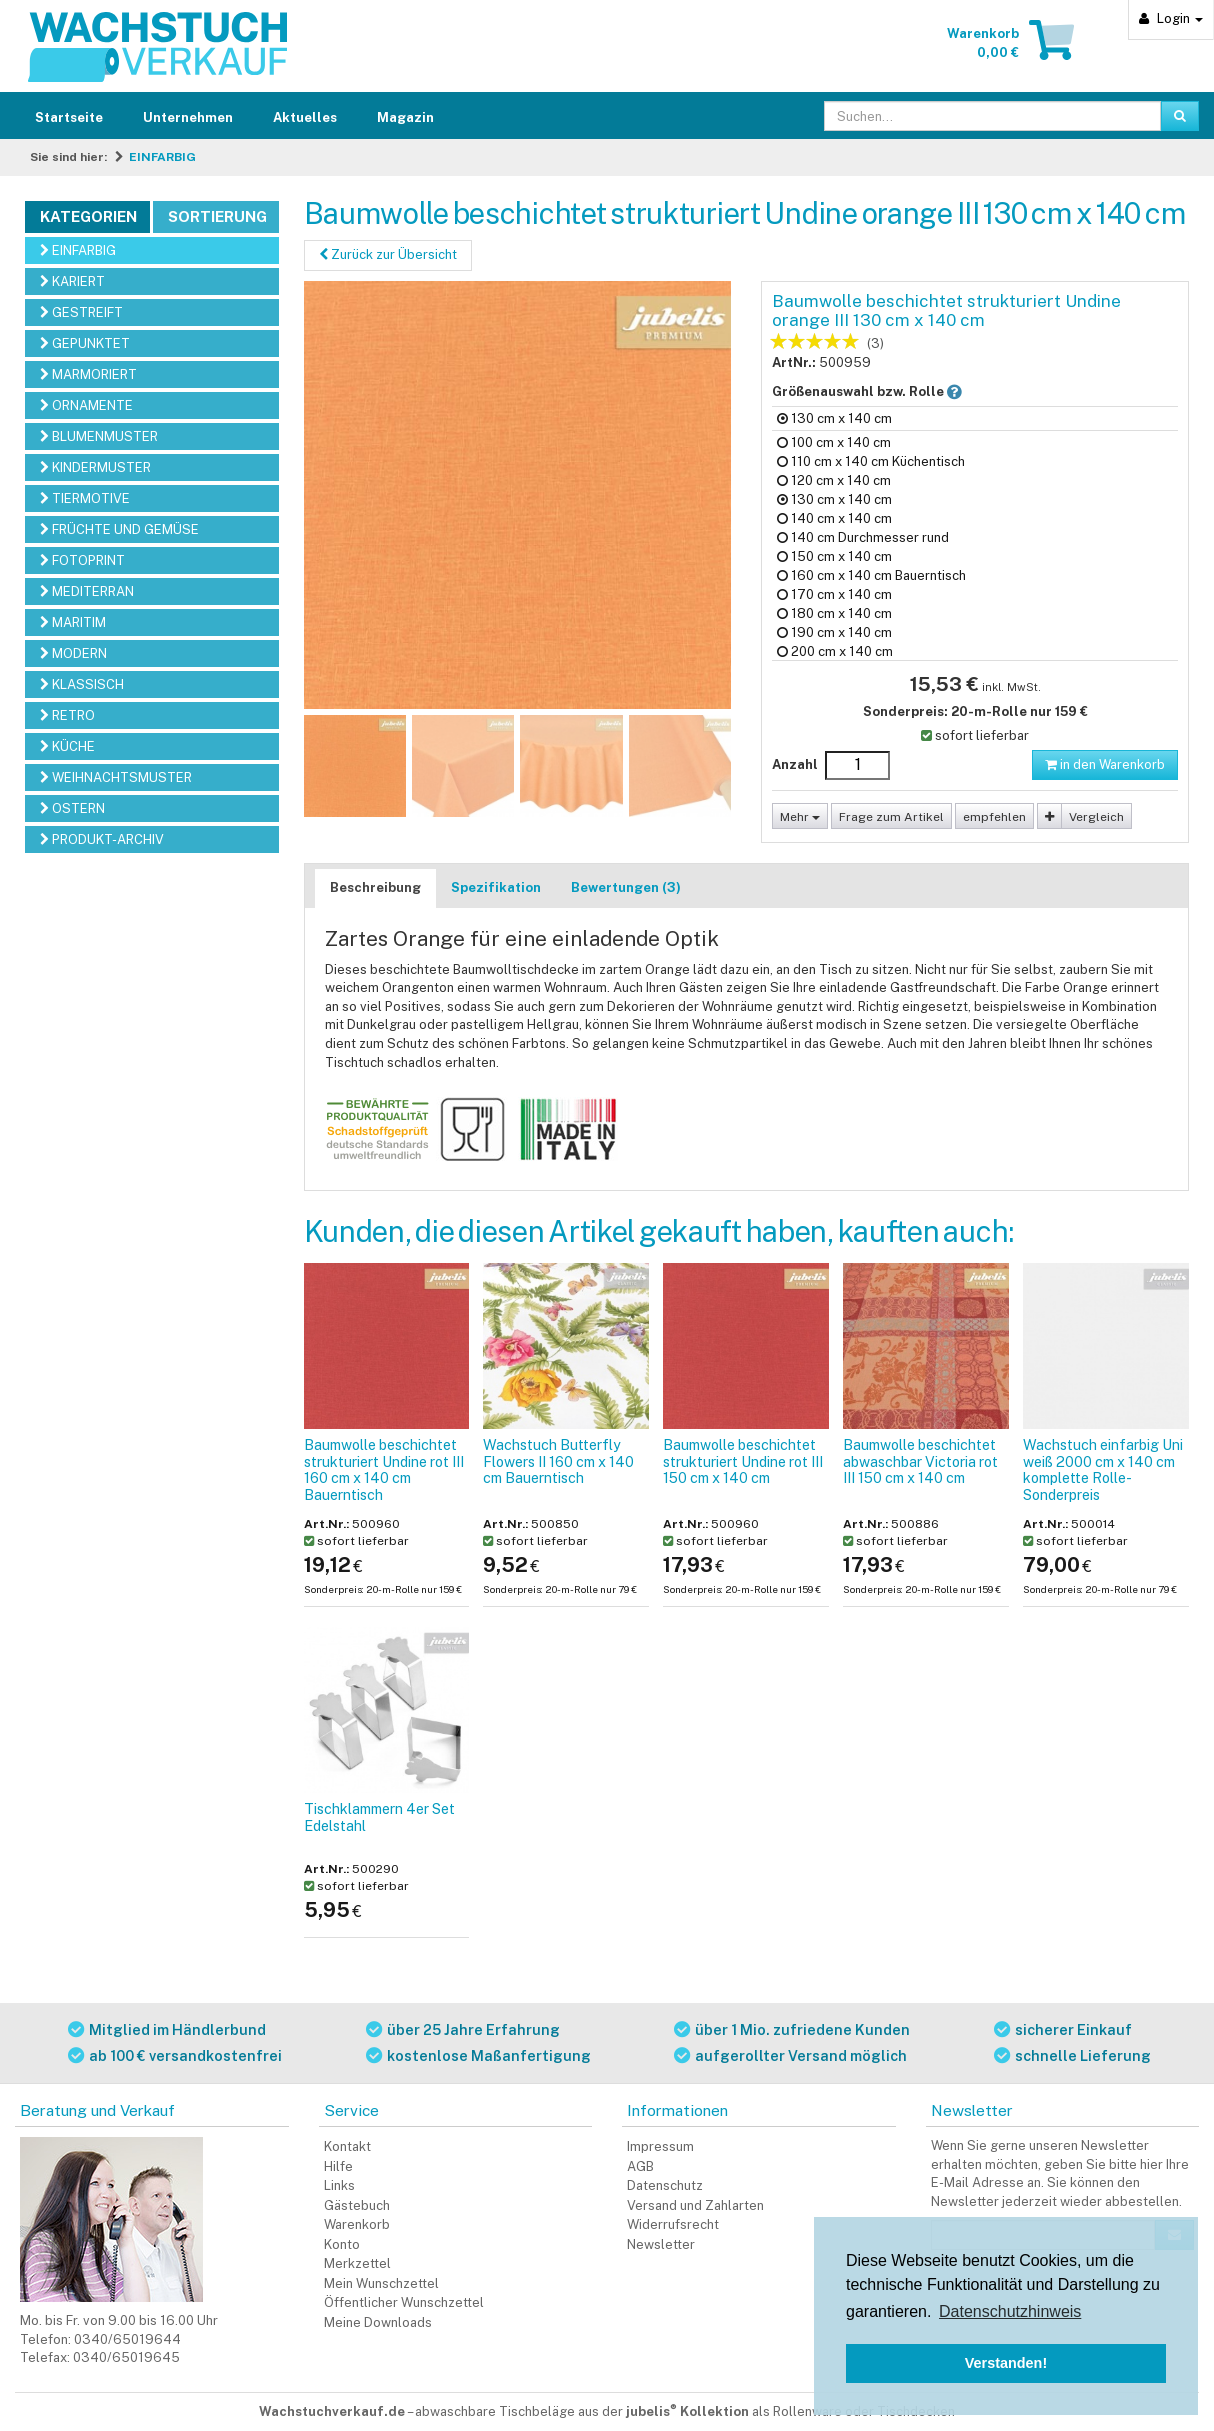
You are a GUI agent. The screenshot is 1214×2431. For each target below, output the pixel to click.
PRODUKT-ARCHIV (102, 839)
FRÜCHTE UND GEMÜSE (119, 529)
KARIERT (72, 281)
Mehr (800, 817)
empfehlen (994, 817)
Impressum (660, 2146)
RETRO (67, 715)
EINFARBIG (162, 157)
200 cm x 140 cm (835, 651)
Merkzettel (357, 2263)
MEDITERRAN (87, 591)
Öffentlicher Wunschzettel (404, 2302)
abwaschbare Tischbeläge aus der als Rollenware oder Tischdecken (685, 2411)
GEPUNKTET (85, 343)
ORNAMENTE (86, 405)
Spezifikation (496, 887)
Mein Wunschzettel (381, 2283)
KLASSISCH (82, 684)
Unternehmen (188, 117)
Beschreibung (375, 887)
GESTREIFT (81, 312)
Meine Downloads (378, 2322)
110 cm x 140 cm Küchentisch (871, 461)
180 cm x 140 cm (834, 613)
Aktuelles (305, 117)
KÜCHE (67, 746)
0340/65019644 (127, 2339)
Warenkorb (357, 2224)
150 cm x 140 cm (834, 556)
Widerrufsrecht (673, 2224)
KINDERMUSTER (95, 467)
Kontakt (347, 2146)
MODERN (73, 653)
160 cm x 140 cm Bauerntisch (871, 575)
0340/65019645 (126, 2357)
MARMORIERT (88, 374)
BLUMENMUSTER (99, 436)
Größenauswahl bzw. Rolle (883, 391)
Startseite (69, 117)
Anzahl (795, 764)
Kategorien (88, 216)
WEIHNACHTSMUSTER (116, 777)
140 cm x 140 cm (834, 518)
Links (339, 2185)
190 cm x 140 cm (834, 632)
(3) (875, 343)
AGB (640, 2166)
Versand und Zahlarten (695, 2205)
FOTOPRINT (82, 560)
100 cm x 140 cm (834, 442)
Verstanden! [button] (1006, 2363)
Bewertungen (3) (626, 887)
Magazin (405, 117)
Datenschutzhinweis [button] (1010, 2311)
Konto (342, 2244)
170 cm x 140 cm (834, 594)
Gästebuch (357, 2205)
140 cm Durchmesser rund (863, 537)
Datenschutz (665, 2185)
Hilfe (338, 2166)
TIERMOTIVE (85, 498)
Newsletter (661, 2244)
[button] (954, 391)
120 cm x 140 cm (834, 480)
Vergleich (1096, 817)
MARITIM (73, 622)
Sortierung (217, 216)
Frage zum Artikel (891, 817)
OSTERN (72, 808)
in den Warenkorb (1105, 764)
